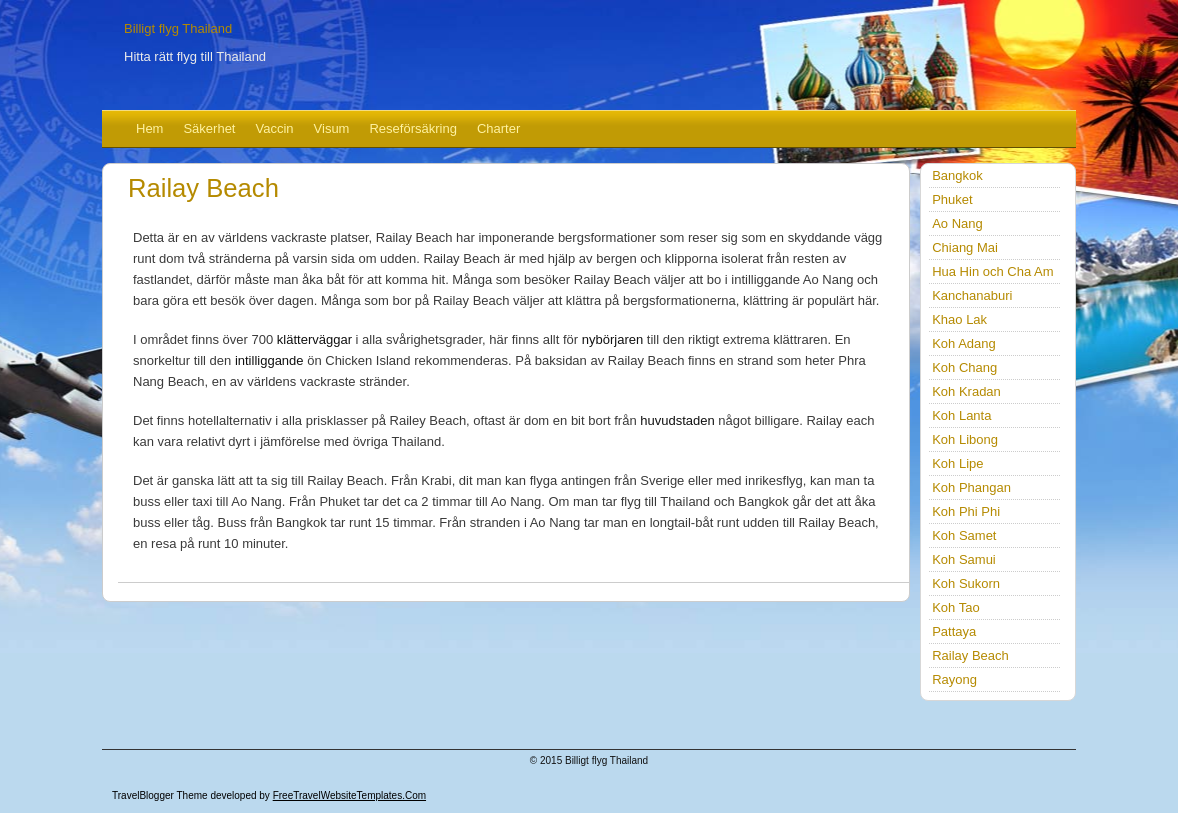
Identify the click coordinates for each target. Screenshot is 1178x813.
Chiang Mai (965, 247)
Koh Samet (964, 535)
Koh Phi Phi (966, 511)
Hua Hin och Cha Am (992, 271)
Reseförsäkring (412, 128)
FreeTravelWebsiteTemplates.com (349, 795)
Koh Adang (964, 343)
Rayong (954, 679)
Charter (498, 128)
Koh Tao (955, 607)
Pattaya (954, 631)
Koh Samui (964, 559)
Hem (149, 128)
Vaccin (275, 128)
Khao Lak (959, 319)
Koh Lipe (957, 463)
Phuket (952, 199)
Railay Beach (970, 655)
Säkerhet (209, 128)
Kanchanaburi (972, 295)
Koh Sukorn (966, 583)
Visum (332, 128)
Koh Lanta (961, 415)
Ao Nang (957, 223)
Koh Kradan (966, 391)
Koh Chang (964, 367)
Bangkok (957, 175)
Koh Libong (965, 439)
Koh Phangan (971, 487)
